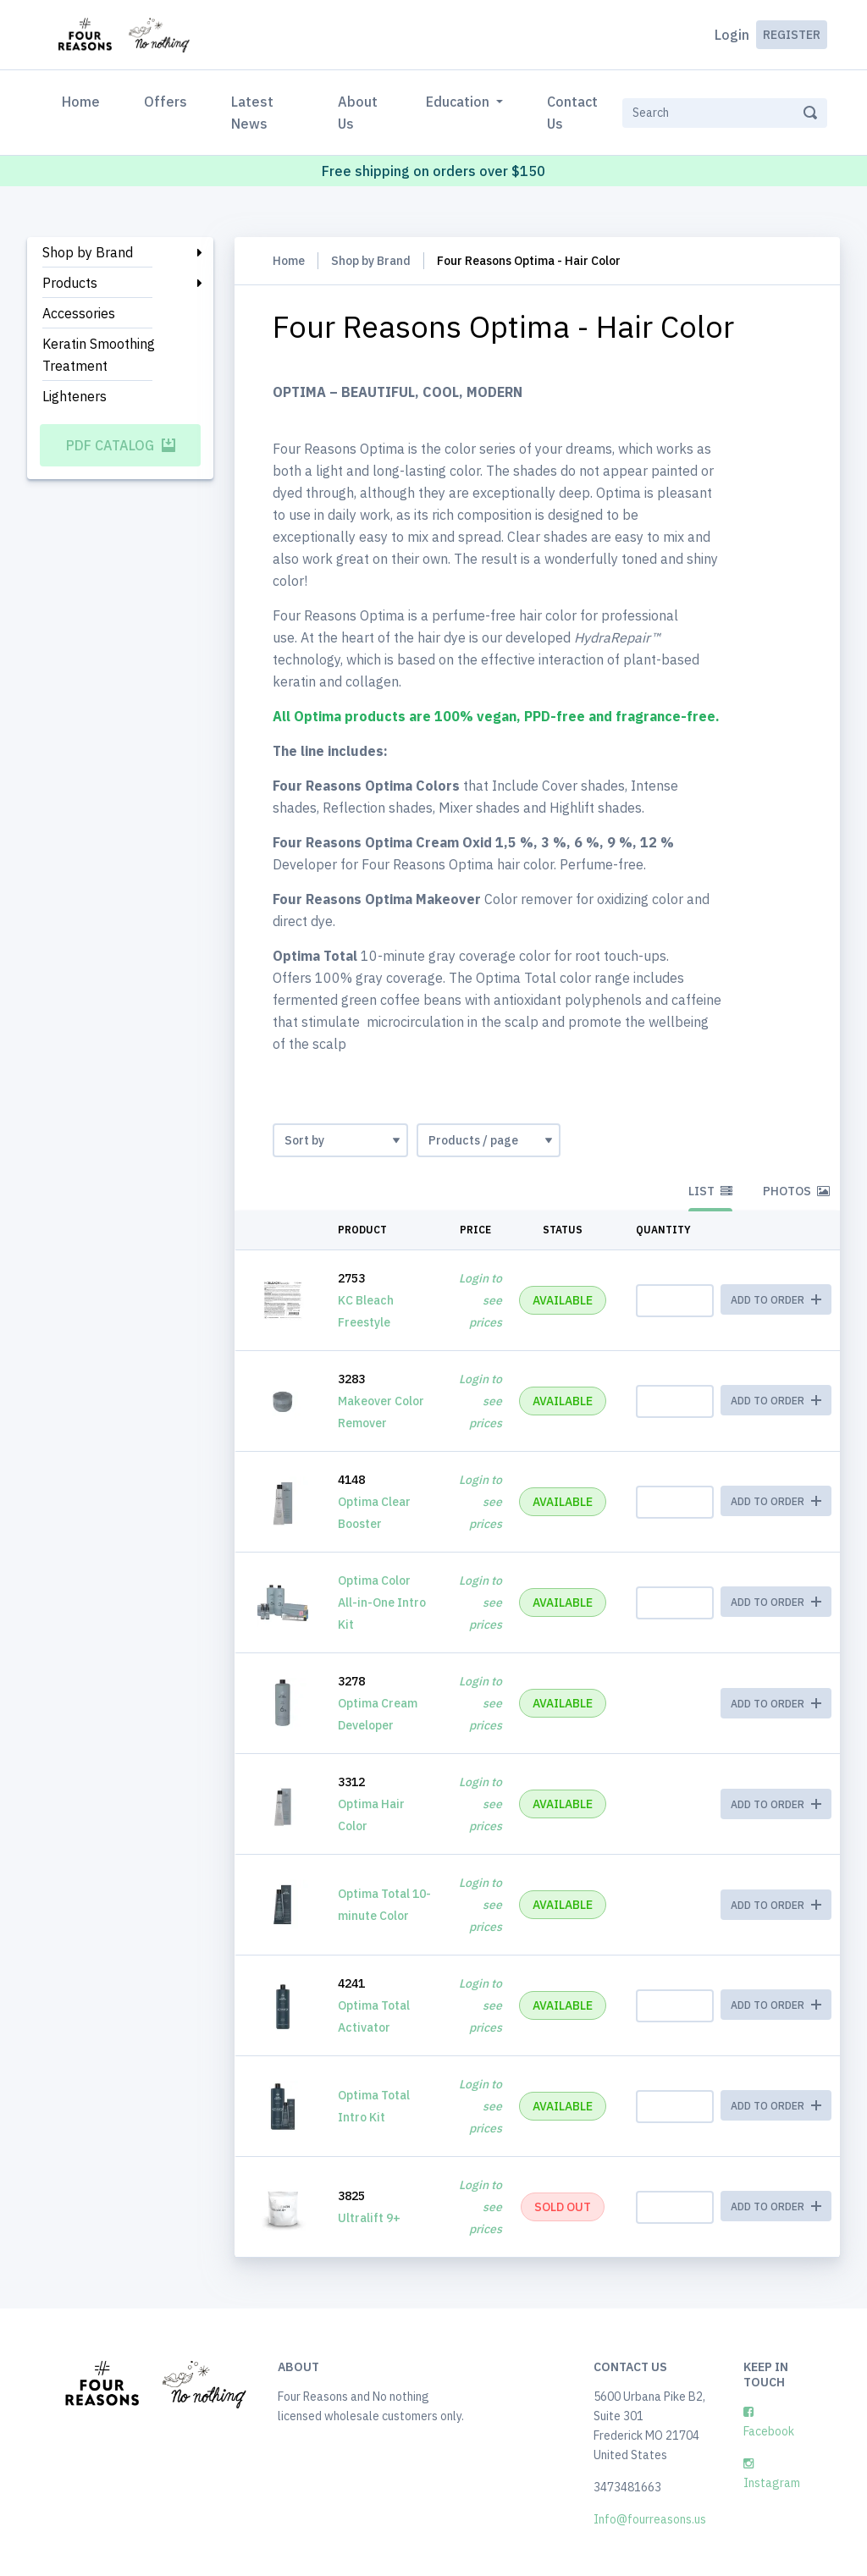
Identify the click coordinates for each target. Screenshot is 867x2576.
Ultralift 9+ (369, 2218)
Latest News (252, 112)
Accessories (78, 313)
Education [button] (459, 101)
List (710, 1191)
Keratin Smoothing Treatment (98, 354)
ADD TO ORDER (776, 1703)
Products (69, 282)
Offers (165, 101)
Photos (796, 1191)
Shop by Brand (87, 252)
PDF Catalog (120, 445)
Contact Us (572, 112)
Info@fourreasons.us (650, 2519)
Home (84, 100)
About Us (358, 112)
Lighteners (74, 396)
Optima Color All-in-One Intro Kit (382, 1602)
